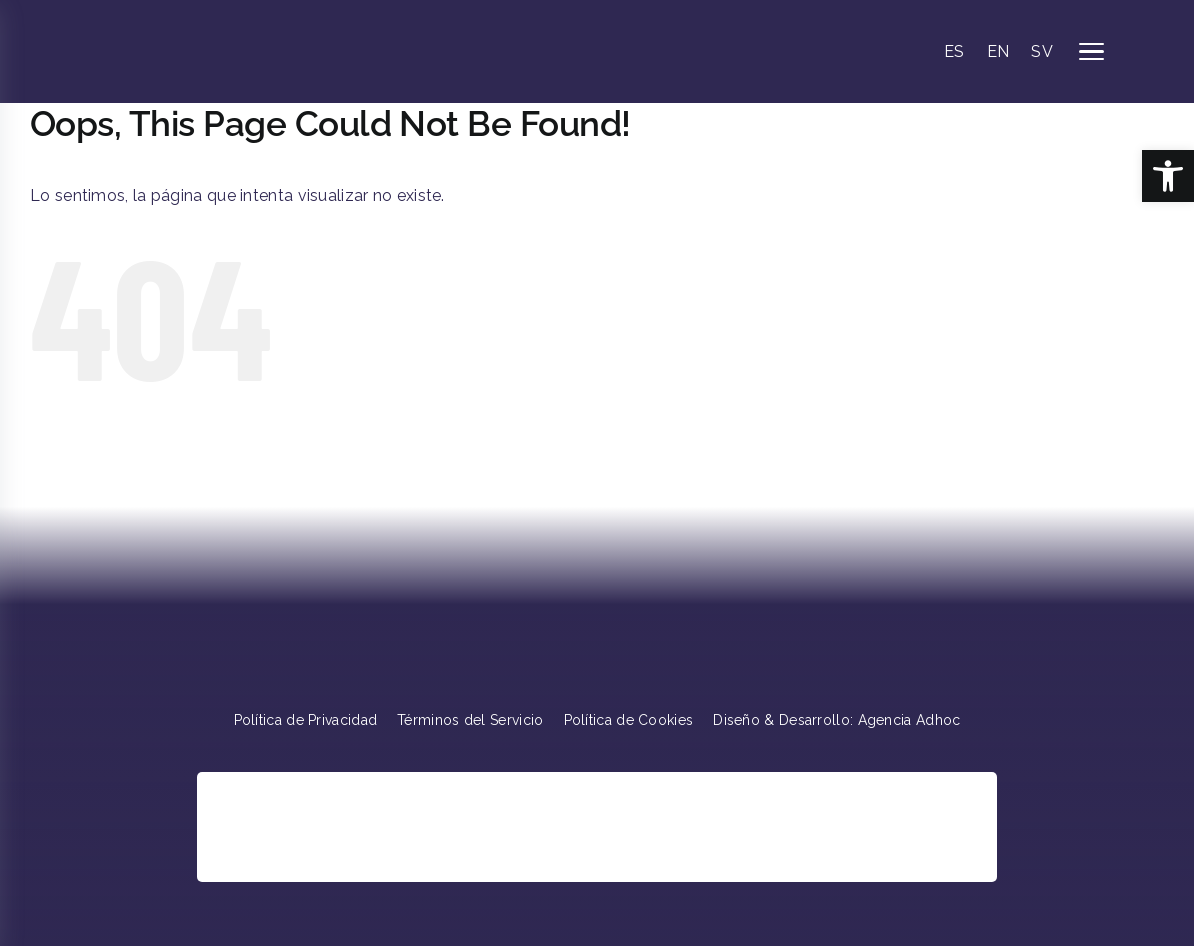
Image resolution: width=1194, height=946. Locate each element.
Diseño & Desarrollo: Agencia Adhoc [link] (836, 720)
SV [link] (1042, 51)
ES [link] (954, 51)
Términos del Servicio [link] (470, 720)
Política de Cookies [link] (629, 720)
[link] (1168, 176)
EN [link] (998, 51)
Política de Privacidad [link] (306, 720)
